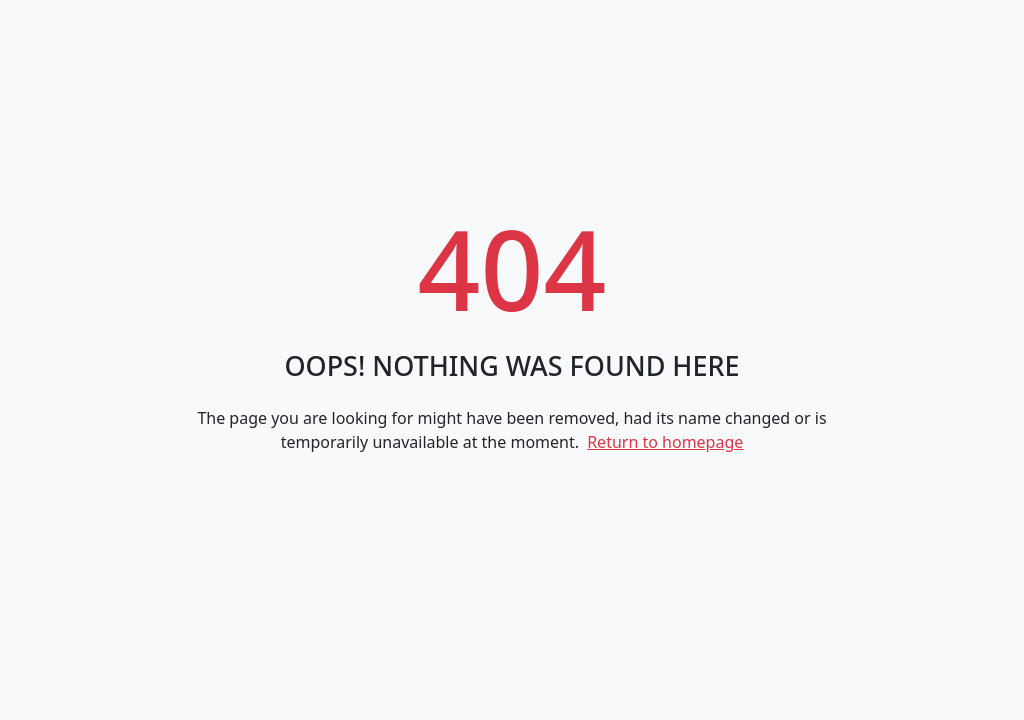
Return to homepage (665, 442)
